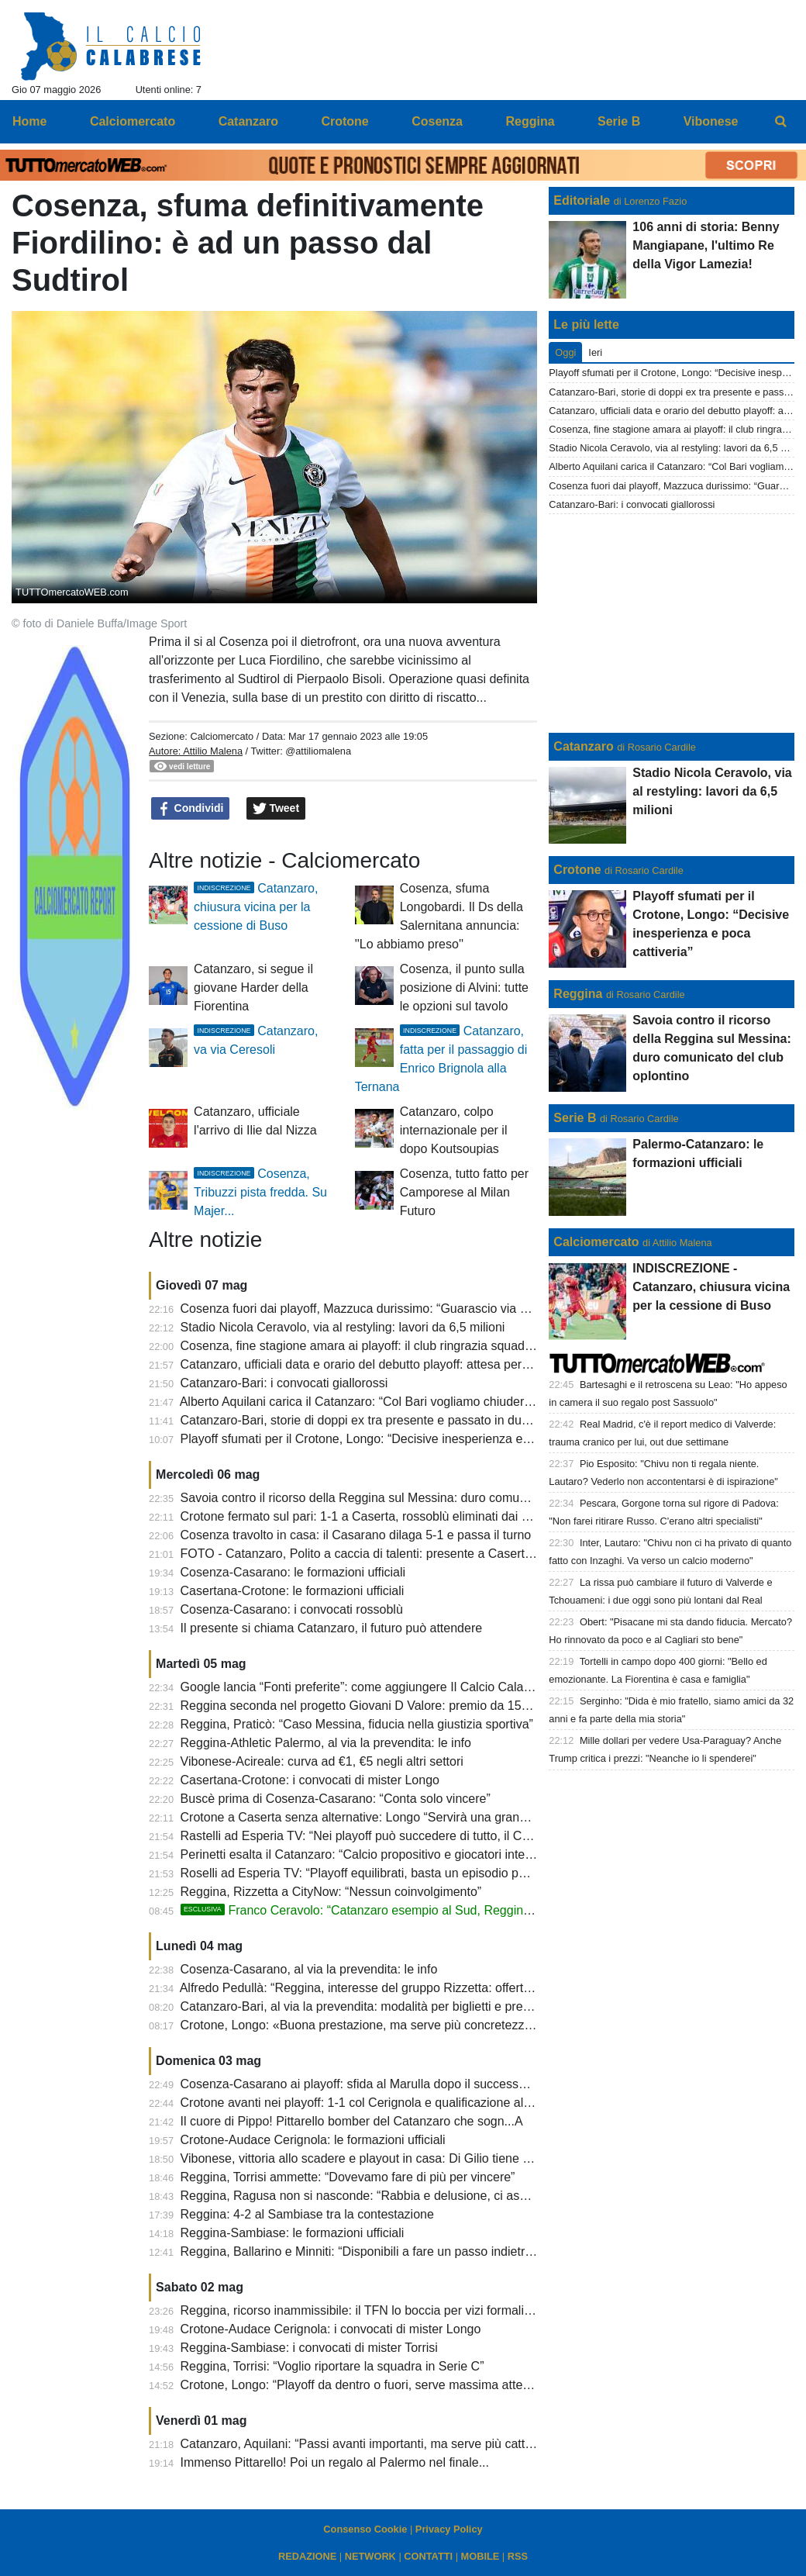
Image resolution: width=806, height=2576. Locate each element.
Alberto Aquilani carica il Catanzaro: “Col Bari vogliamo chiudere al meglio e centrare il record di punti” (459, 1401)
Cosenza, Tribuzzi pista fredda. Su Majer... (260, 1192)
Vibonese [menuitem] (711, 121)
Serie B (574, 1117)
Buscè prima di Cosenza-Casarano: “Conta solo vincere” (336, 1798)
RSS (518, 2556)
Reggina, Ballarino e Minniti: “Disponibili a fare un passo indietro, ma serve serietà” (408, 2251)
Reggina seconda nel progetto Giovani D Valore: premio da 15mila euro (377, 1705)
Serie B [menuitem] (619, 121)
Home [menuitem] (29, 121)
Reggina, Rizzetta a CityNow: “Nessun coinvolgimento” (331, 1891)
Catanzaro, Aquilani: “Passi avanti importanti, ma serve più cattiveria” (370, 2443)
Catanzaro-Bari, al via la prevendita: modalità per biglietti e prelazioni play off (391, 2006)
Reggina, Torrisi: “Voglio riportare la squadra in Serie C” (332, 2366)
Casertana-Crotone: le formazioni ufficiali (293, 1590)
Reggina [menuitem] (529, 121)
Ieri (595, 352)
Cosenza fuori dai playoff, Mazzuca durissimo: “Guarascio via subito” (369, 1308)
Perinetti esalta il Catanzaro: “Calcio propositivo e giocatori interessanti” (377, 1854)
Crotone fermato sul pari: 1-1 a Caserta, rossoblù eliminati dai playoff (369, 1516)
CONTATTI (428, 2556)
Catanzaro (583, 746)
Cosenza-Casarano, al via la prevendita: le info (309, 1969)
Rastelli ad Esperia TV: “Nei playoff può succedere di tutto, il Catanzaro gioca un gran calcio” (434, 1835)
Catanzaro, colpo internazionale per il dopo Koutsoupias (454, 1130)
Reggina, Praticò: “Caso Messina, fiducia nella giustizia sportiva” (357, 1724)
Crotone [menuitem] (344, 121)
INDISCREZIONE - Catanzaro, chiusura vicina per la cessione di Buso (711, 1287)
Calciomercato (221, 736)
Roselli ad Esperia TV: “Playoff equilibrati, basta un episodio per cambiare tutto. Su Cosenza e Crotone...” (470, 1873)
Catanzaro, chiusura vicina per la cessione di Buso (256, 907)
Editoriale (581, 200)
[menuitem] (781, 122)
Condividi (190, 809)
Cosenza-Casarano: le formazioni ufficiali (293, 1572)
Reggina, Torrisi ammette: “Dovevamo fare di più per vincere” (348, 2177)
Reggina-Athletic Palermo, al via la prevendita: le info (326, 1742)
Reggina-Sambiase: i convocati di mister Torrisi (309, 2347)
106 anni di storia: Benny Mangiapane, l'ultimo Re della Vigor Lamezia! (705, 245)
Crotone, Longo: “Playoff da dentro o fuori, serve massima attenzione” (372, 2384)
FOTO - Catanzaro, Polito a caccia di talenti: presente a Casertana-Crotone (387, 1553)
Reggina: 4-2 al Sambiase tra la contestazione (307, 2214)
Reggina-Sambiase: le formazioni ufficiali (293, 2232)
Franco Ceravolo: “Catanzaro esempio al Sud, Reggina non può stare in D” (410, 1910)
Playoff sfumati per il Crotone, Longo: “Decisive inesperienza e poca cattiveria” (396, 1438)
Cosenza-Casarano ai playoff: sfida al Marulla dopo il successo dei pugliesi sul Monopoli (422, 2084)
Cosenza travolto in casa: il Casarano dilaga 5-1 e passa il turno (356, 1535)
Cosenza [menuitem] (437, 121)
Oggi (565, 352)
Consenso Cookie (365, 2529)
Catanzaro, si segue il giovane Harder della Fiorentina (253, 987)
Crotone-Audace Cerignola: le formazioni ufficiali (313, 2139)
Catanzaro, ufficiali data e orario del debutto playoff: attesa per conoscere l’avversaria (415, 1364)
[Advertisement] (672, 623)
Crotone (577, 869)
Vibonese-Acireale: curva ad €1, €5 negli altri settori (322, 1761)
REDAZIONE (307, 2556)
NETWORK (370, 2556)
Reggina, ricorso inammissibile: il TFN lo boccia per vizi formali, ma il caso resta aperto (418, 2310)
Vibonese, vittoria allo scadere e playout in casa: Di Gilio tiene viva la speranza (396, 2158)
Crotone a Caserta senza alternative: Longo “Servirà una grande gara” (373, 1817)
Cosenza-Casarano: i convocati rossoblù (292, 1609)
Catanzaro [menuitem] (248, 121)
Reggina (577, 993)
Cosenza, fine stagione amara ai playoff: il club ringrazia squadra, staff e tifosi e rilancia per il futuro (452, 1345)
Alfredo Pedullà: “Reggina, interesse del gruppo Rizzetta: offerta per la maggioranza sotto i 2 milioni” (454, 1987)
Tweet (276, 809)
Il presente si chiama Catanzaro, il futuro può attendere (332, 1628)
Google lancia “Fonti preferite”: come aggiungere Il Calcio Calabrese (368, 1687)
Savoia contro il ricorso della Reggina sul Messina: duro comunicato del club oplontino (417, 1497)
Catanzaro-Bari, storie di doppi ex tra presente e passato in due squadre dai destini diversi (428, 1420)
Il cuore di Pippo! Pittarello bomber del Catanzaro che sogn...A (352, 2121)
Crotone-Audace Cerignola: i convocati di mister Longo (331, 2329)
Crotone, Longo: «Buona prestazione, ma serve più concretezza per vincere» (392, 2025)
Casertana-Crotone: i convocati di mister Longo (310, 1780)
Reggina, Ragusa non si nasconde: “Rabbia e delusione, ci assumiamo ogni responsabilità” (431, 2195)
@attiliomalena (318, 751)
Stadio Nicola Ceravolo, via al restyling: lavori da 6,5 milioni (343, 1327)
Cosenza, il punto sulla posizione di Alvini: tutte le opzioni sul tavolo (464, 987)
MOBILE (480, 2556)
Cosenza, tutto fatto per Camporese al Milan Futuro (464, 1192)
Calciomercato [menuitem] (132, 121)
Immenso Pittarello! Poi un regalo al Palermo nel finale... (335, 2462)
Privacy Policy (449, 2529)
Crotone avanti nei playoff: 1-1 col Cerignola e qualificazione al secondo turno (393, 2102)
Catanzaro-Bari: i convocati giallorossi (284, 1383)
